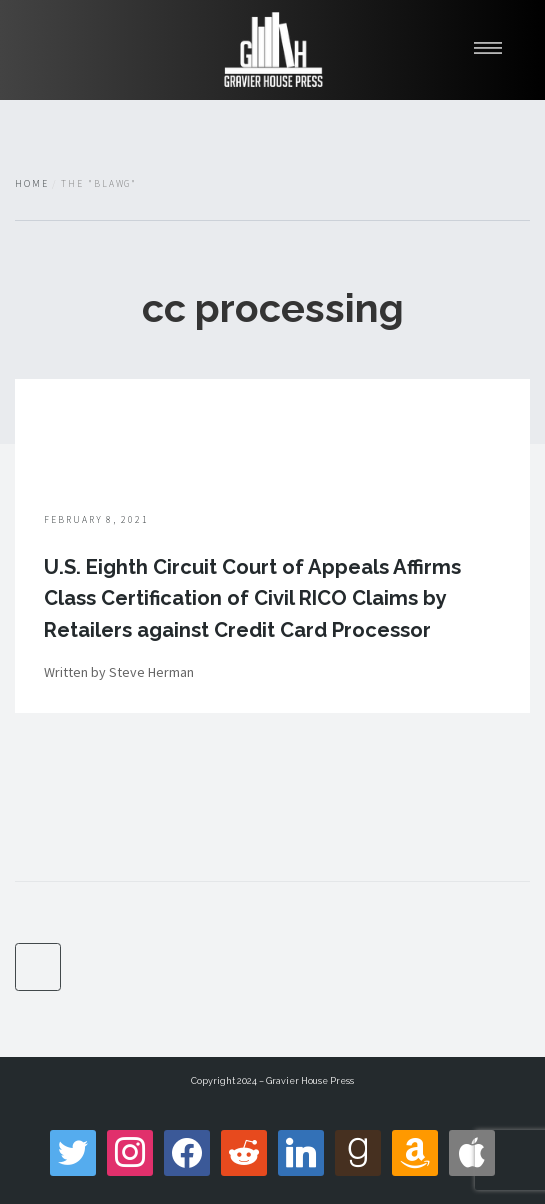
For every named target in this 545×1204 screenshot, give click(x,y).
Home (32, 184)
